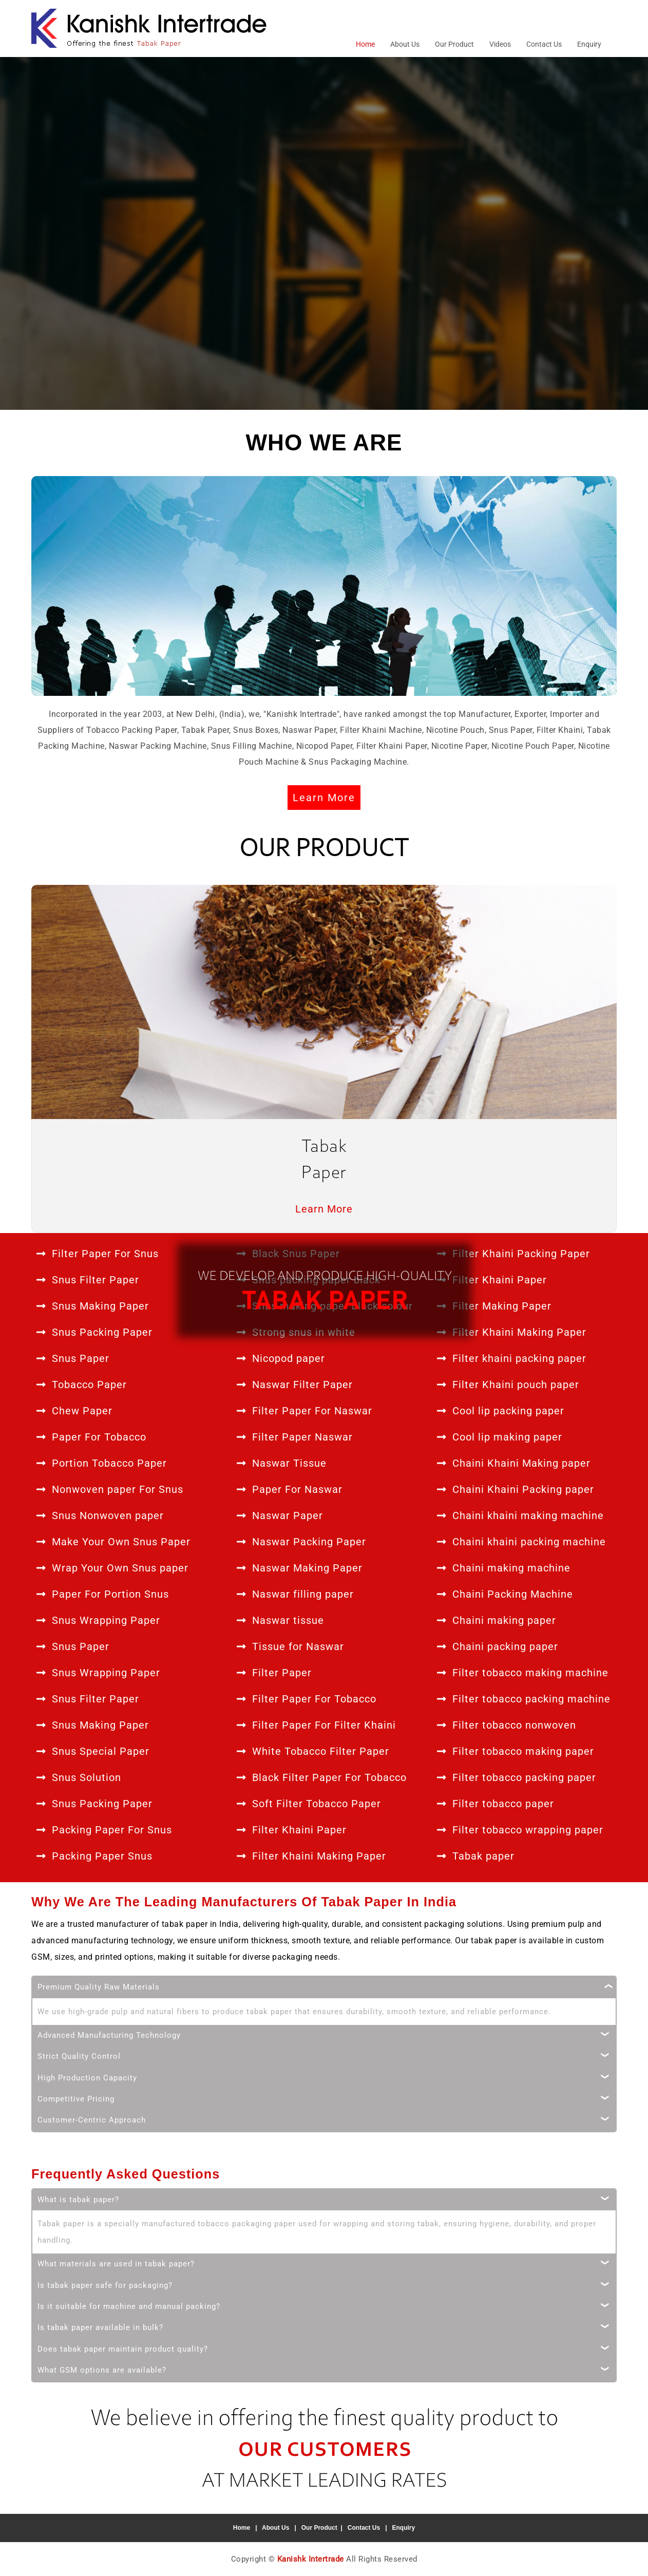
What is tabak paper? (78, 2199)
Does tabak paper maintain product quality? (122, 2348)
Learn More (324, 797)
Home (365, 44)
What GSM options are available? (101, 2369)
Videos (500, 44)
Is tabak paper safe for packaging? (105, 2284)
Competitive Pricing (76, 2098)
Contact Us (544, 44)
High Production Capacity (87, 2077)
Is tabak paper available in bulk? (100, 2327)
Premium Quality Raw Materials (98, 1986)
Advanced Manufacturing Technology (109, 2034)
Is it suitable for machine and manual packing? (128, 2305)
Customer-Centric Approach (91, 2119)
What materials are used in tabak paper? (116, 2263)
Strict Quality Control (79, 2055)
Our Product (454, 44)
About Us (405, 44)
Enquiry (589, 44)
